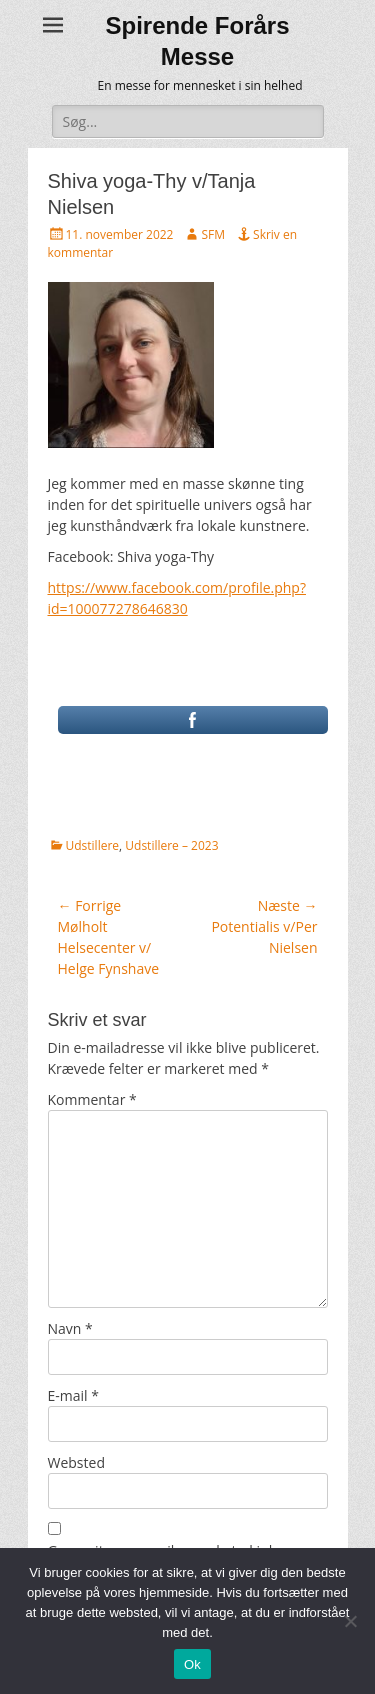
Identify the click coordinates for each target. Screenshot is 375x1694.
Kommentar (92, 1099)
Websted (76, 1462)
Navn (70, 1328)
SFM (213, 234)
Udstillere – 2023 (171, 845)
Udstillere (93, 845)
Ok (192, 1664)
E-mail (73, 1395)
